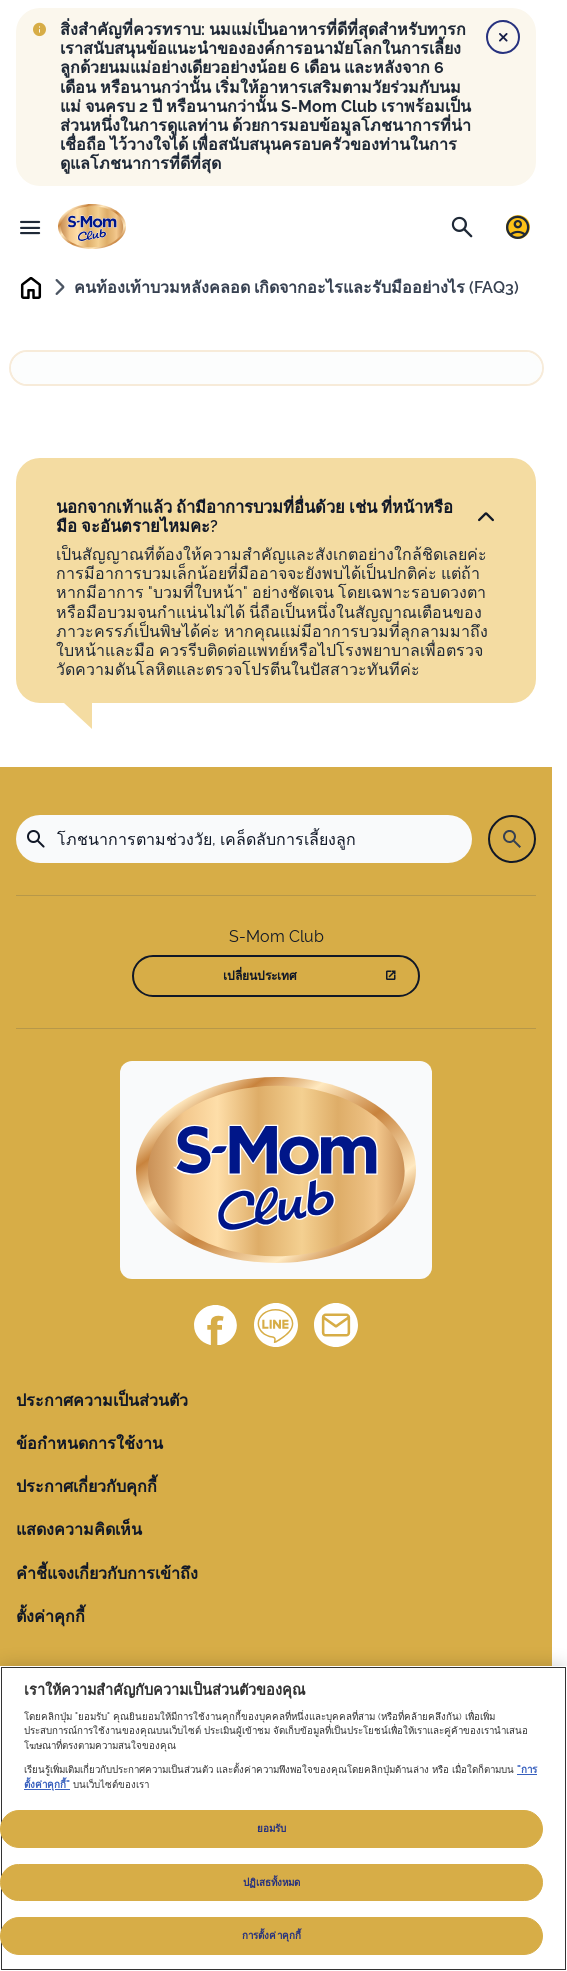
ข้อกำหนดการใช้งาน (89, 1443)
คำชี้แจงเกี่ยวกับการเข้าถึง (107, 1573)
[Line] (276, 1325)
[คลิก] (486, 518)
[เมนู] (30, 227)
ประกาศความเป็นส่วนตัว (102, 1400)
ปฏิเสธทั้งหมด (272, 1882)
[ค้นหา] (462, 227)
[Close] (503, 37)
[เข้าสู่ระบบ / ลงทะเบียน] (518, 227)
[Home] (276, 1170)
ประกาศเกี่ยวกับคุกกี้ (86, 1486)
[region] (283, 1818)
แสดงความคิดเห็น (79, 1529)
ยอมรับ (272, 1828)
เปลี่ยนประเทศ (260, 976)
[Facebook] (216, 1325)
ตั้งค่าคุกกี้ (50, 1616)
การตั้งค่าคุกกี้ (271, 1935)
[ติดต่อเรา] (336, 1325)
